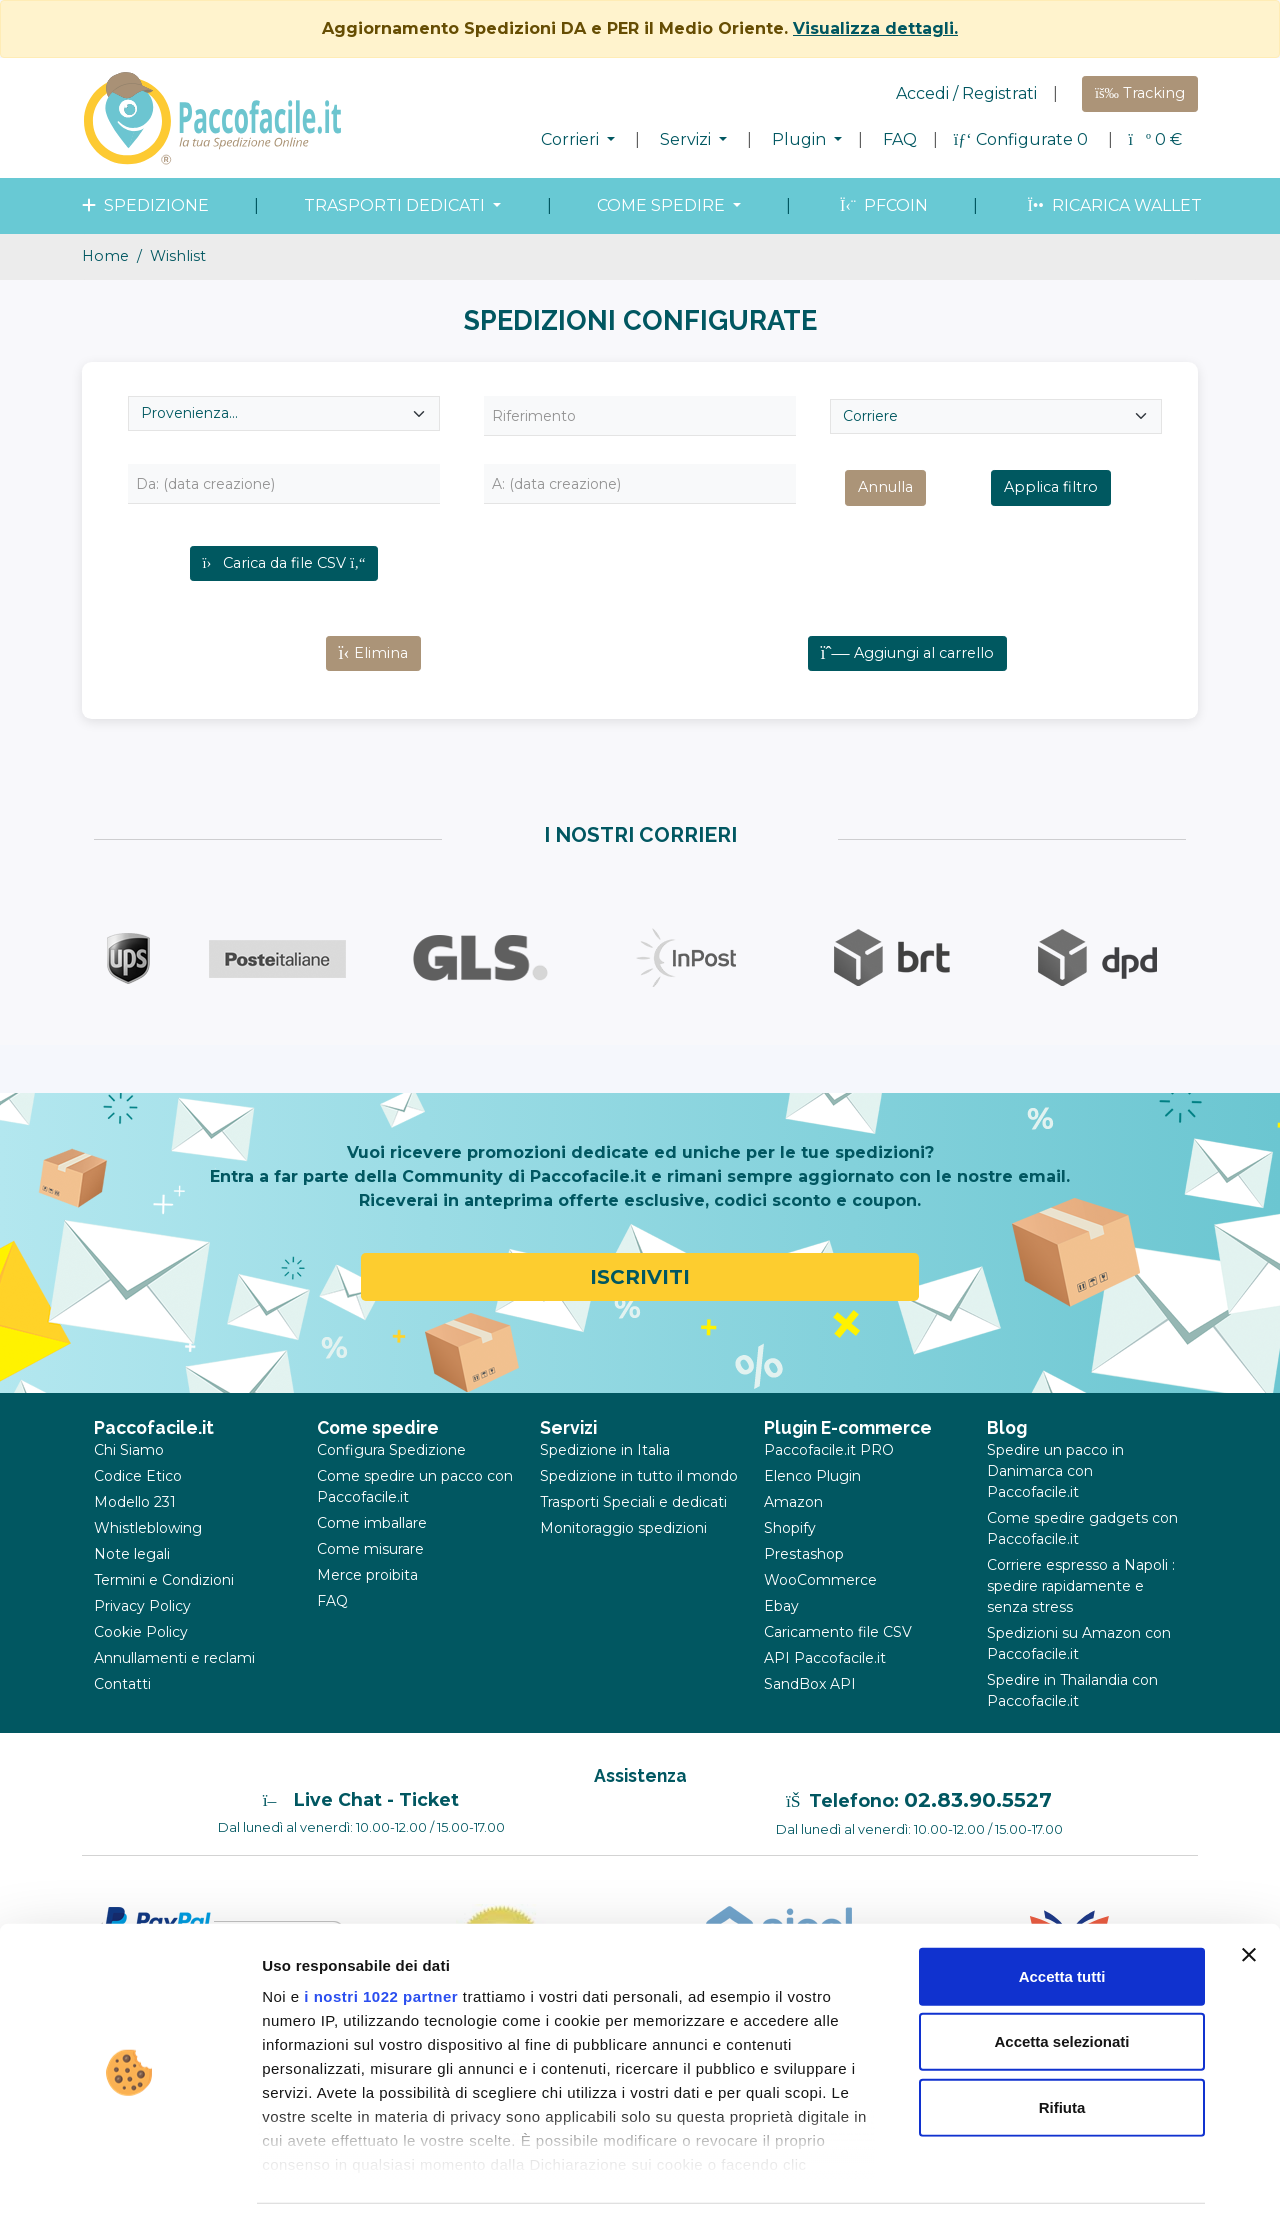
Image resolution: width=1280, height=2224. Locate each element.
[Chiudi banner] (1249, 1897)
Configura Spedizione (391, 1485)
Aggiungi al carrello (907, 688)
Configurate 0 (1023, 139)
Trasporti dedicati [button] (396, 205)
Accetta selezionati (1061, 1983)
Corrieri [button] (572, 139)
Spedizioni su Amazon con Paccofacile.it (1079, 1678)
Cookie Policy (141, 1667)
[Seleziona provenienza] (284, 413)
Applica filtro (1051, 487)
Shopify (790, 1563)
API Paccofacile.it (825, 1693)
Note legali (132, 1589)
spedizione (143, 205)
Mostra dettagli (1052, 2184)
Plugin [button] (801, 139)
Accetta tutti (1062, 1918)
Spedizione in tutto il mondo (639, 1511)
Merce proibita (367, 1610)
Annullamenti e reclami (174, 1693)
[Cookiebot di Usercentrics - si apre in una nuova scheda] (129, 2185)
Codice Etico (138, 1511)
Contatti (122, 1719)
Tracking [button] (1140, 93)
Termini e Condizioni (164, 1615)
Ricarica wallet (1112, 205)
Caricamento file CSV (838, 1667)
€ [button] (1155, 139)
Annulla (885, 487)
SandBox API (810, 1719)
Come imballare (372, 1558)
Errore (1058, 612)
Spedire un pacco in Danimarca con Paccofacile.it (1055, 1506)
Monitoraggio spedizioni (623, 1563)
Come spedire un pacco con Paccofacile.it (415, 1521)
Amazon (793, 1537)
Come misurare (370, 1584)
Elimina (373, 688)
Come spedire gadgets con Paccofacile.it (1082, 1563)
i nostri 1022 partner (381, 1938)
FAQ (900, 139)
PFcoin (882, 205)
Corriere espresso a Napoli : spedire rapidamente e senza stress (1081, 1621)
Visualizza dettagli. (875, 28)
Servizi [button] (687, 139)
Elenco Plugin (812, 1511)
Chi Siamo (129, 1485)
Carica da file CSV (284, 563)
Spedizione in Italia (605, 1485)
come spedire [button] (663, 205)
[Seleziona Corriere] (996, 416)
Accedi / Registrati (966, 93)
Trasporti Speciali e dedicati (633, 1537)
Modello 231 (135, 1537)
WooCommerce (820, 1615)
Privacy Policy (142, 1641)
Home (105, 256)
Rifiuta (1062, 2049)
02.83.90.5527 (978, 1835)
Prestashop (804, 1589)
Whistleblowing (148, 1563)
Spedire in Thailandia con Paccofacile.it (1072, 1725)
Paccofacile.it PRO (829, 1485)
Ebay (781, 1641)
